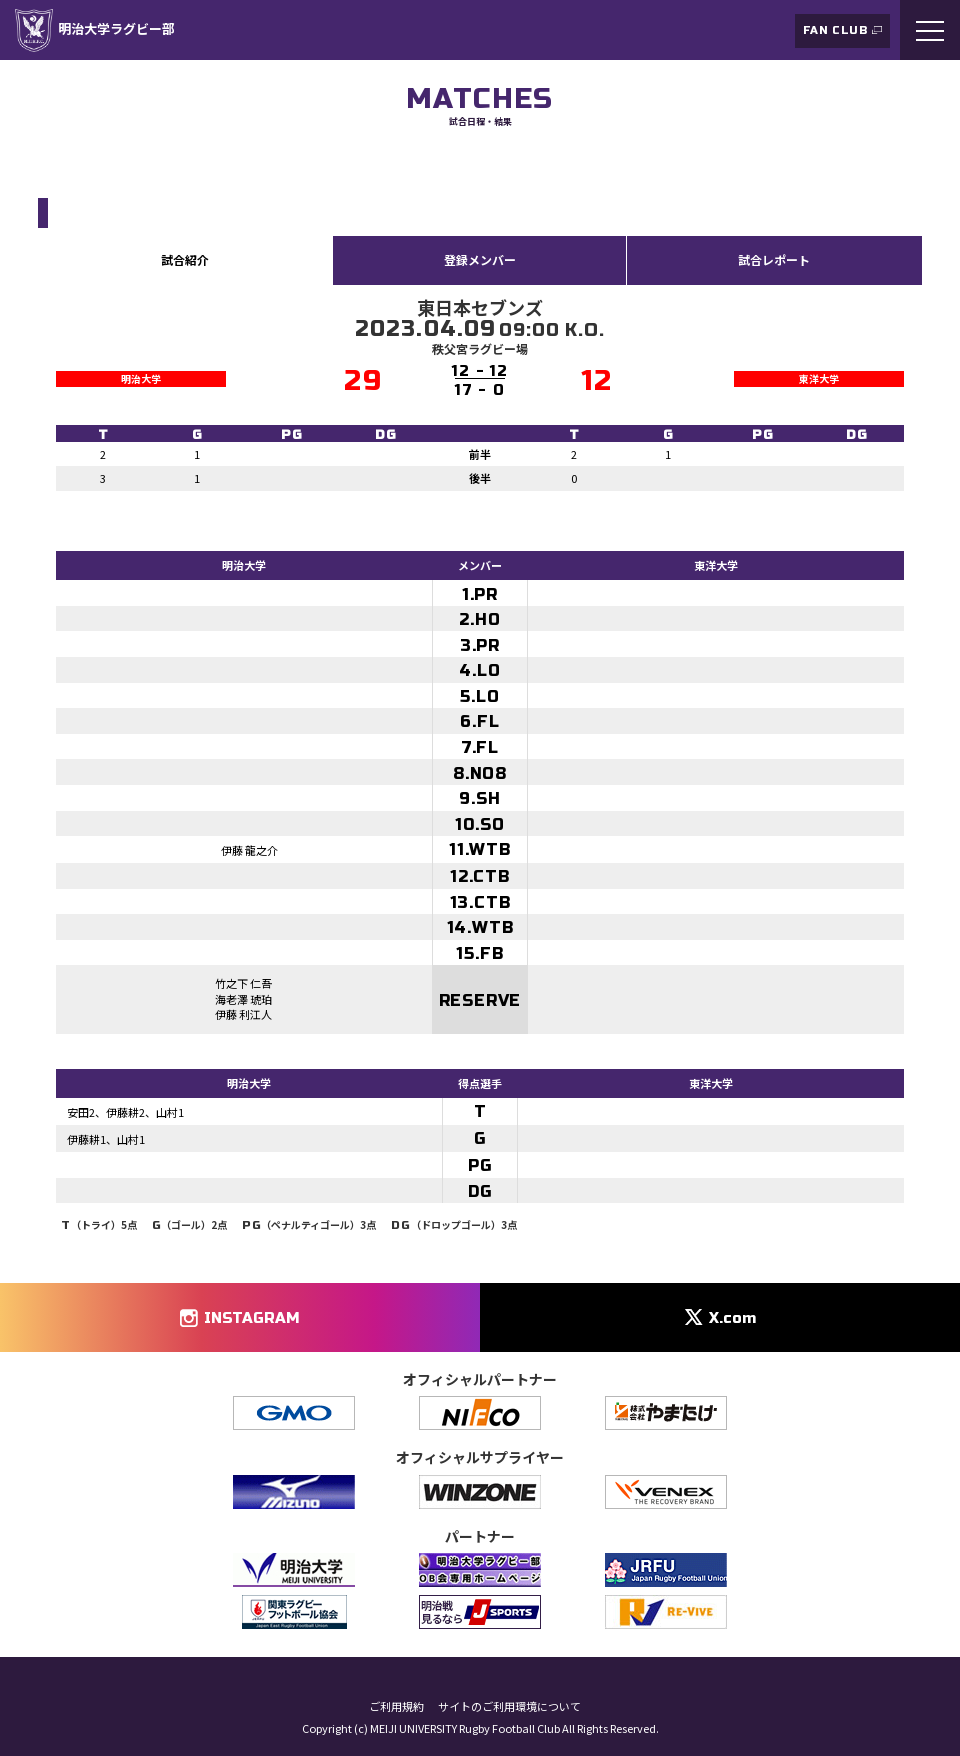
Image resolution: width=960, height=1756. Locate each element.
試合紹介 (185, 259)
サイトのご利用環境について (509, 1706)
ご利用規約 (396, 1706)
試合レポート (774, 259)
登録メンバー (480, 259)
